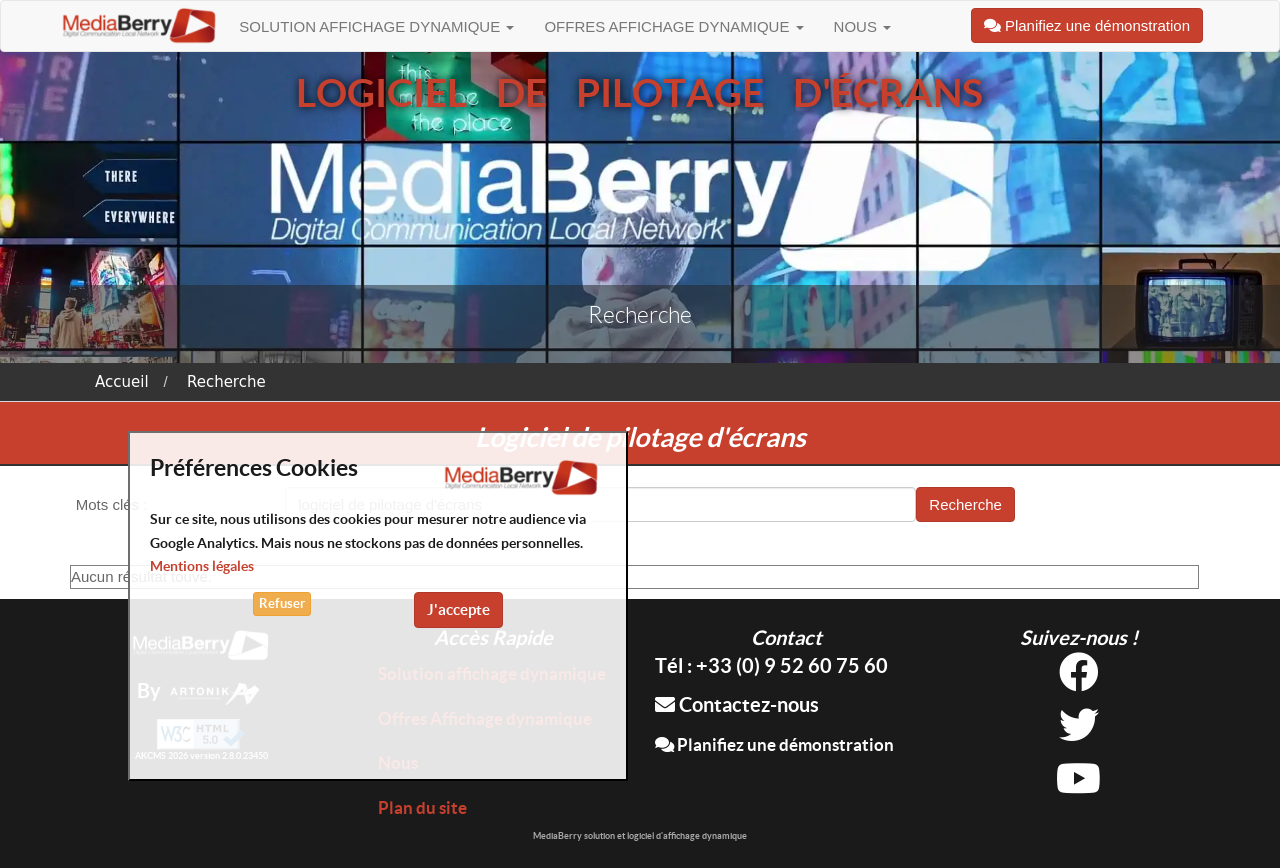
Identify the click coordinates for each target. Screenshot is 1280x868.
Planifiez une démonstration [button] (1087, 25)
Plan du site (422, 807)
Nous (863, 26)
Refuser (282, 603)
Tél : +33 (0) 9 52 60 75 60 (771, 665)
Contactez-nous (737, 704)
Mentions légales (202, 566)
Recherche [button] (965, 504)
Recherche (226, 382)
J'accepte (458, 609)
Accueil (122, 382)
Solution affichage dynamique (376, 26)
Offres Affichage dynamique (673, 26)
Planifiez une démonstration (774, 744)
